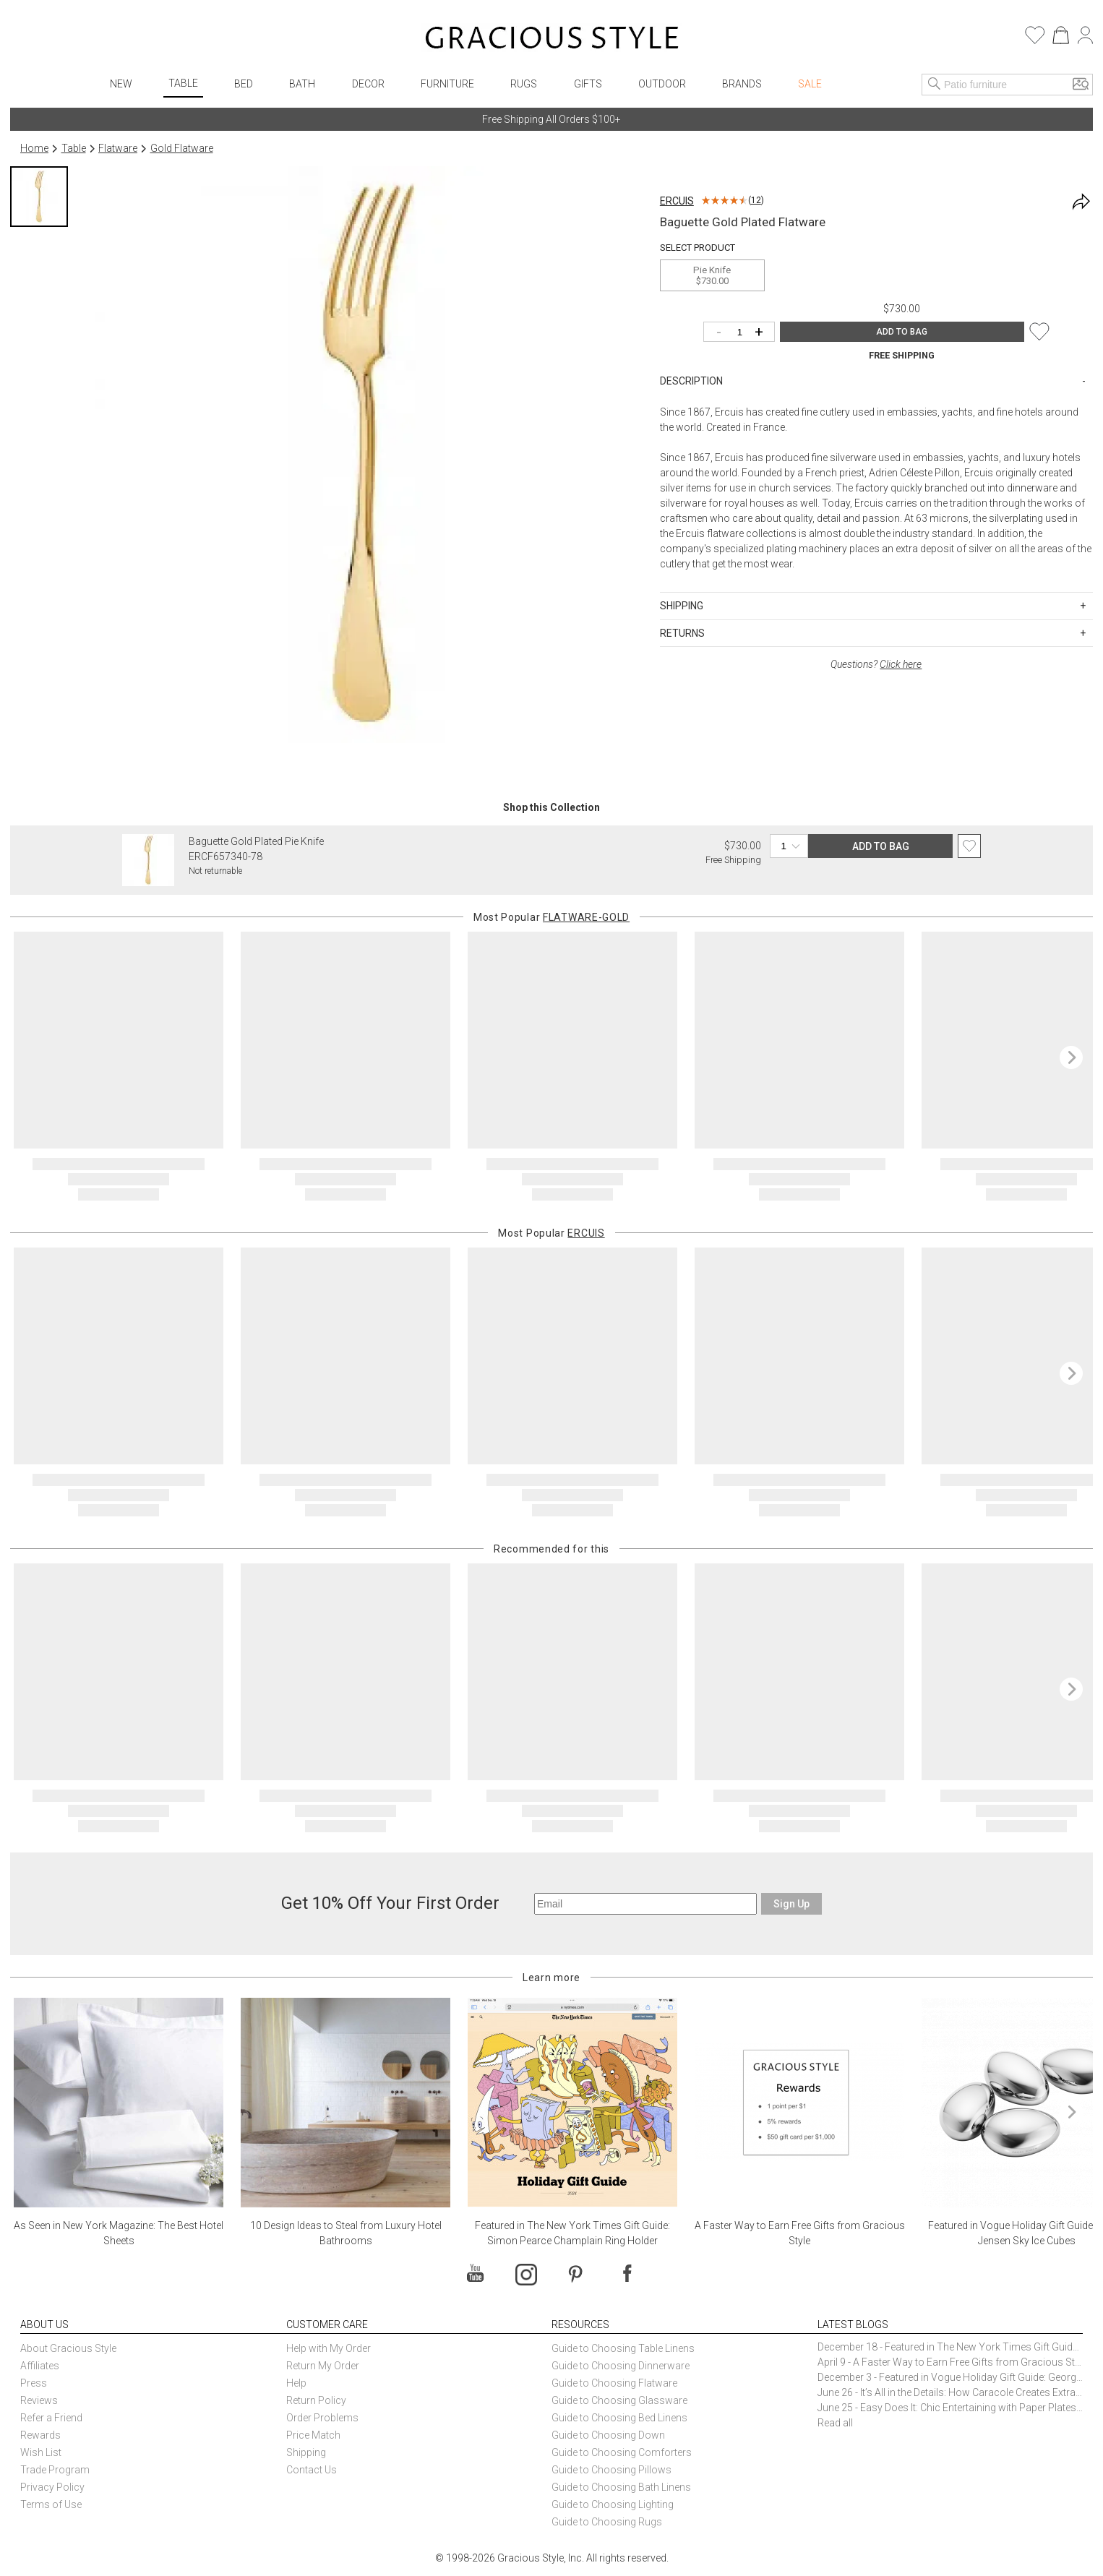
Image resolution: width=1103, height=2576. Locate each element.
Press (33, 2383)
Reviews (39, 2400)
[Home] (551, 40)
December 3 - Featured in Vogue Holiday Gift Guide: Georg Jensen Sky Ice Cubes (950, 2377)
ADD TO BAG (901, 332)
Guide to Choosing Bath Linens (621, 2487)
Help (296, 2383)
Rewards (40, 2435)
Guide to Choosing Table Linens (623, 2348)
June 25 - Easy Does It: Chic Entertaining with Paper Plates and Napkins (950, 2407)
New (121, 84)
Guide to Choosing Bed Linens (619, 2417)
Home (34, 148)
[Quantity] (742, 332)
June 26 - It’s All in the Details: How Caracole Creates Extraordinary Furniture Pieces (950, 2392)
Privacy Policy (52, 2487)
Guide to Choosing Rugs (607, 2522)
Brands (742, 84)
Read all (835, 2423)
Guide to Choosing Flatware (614, 2383)
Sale (810, 84)
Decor (368, 84)
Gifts (588, 84)
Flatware (117, 148)
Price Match (313, 2435)
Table (183, 83)
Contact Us (311, 2470)
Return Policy (316, 2400)
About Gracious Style (68, 2348)
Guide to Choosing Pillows (613, 2470)
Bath (302, 84)
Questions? (876, 664)
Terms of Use (51, 2504)
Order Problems (322, 2417)
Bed (243, 84)
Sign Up (791, 1904)
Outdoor (662, 84)
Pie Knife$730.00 (712, 275)
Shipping (306, 2452)
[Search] (935, 84)
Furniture (447, 84)
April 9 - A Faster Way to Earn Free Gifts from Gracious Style (950, 2362)
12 (756, 200)
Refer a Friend (51, 2417)
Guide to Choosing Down (608, 2435)
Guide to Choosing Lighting (614, 2504)
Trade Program (55, 2470)
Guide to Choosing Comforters (622, 2452)
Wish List (40, 2452)
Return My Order (322, 2365)
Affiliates (39, 2365)
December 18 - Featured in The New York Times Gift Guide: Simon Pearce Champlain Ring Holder (950, 2347)
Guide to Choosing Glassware (619, 2400)
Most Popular (551, 917)
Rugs (523, 84)
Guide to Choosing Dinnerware (621, 2365)
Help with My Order (328, 2348)
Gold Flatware (181, 148)
